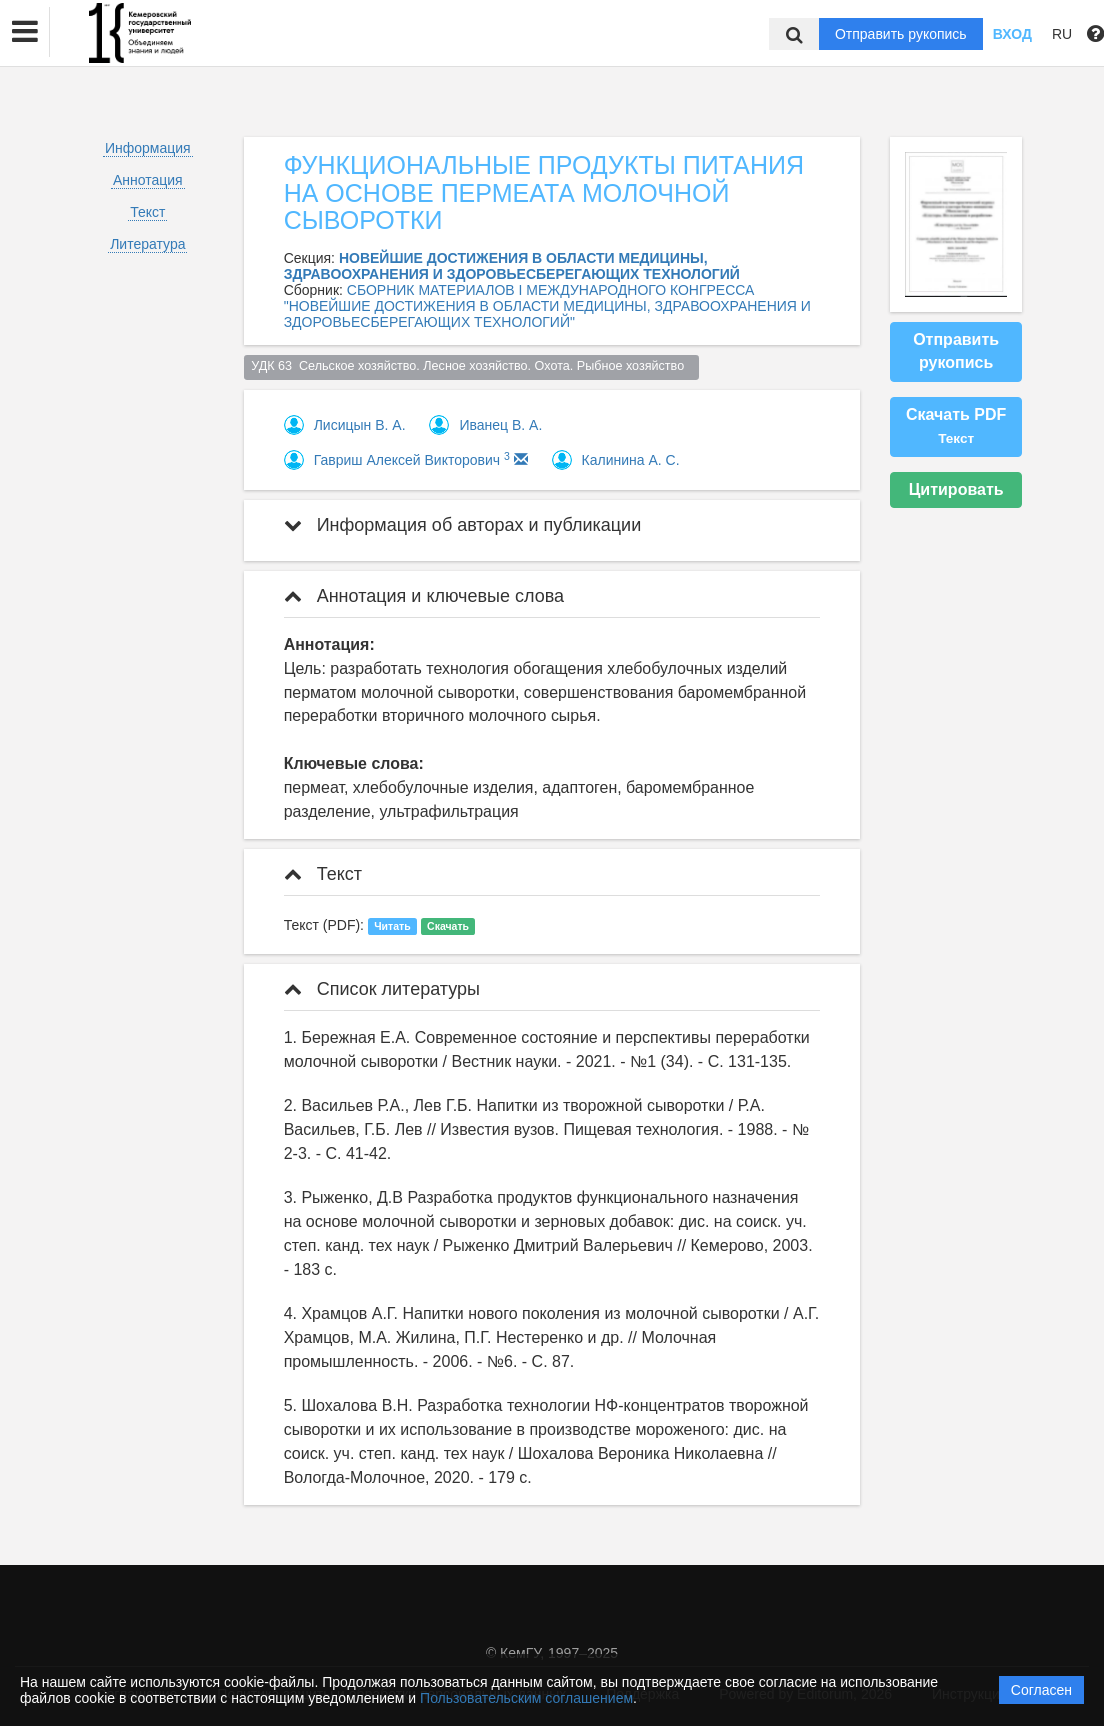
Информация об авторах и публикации (463, 525)
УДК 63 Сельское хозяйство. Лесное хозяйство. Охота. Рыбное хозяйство (471, 366)
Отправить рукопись (901, 34)
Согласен (1041, 1690)
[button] (25, 32)
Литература (147, 244)
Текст (147, 212)
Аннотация (148, 180)
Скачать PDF (956, 426)
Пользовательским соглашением (526, 1698)
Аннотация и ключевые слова (424, 596)
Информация (148, 148)
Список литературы (382, 989)
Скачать (448, 926)
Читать (392, 926)
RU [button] (1062, 34)
